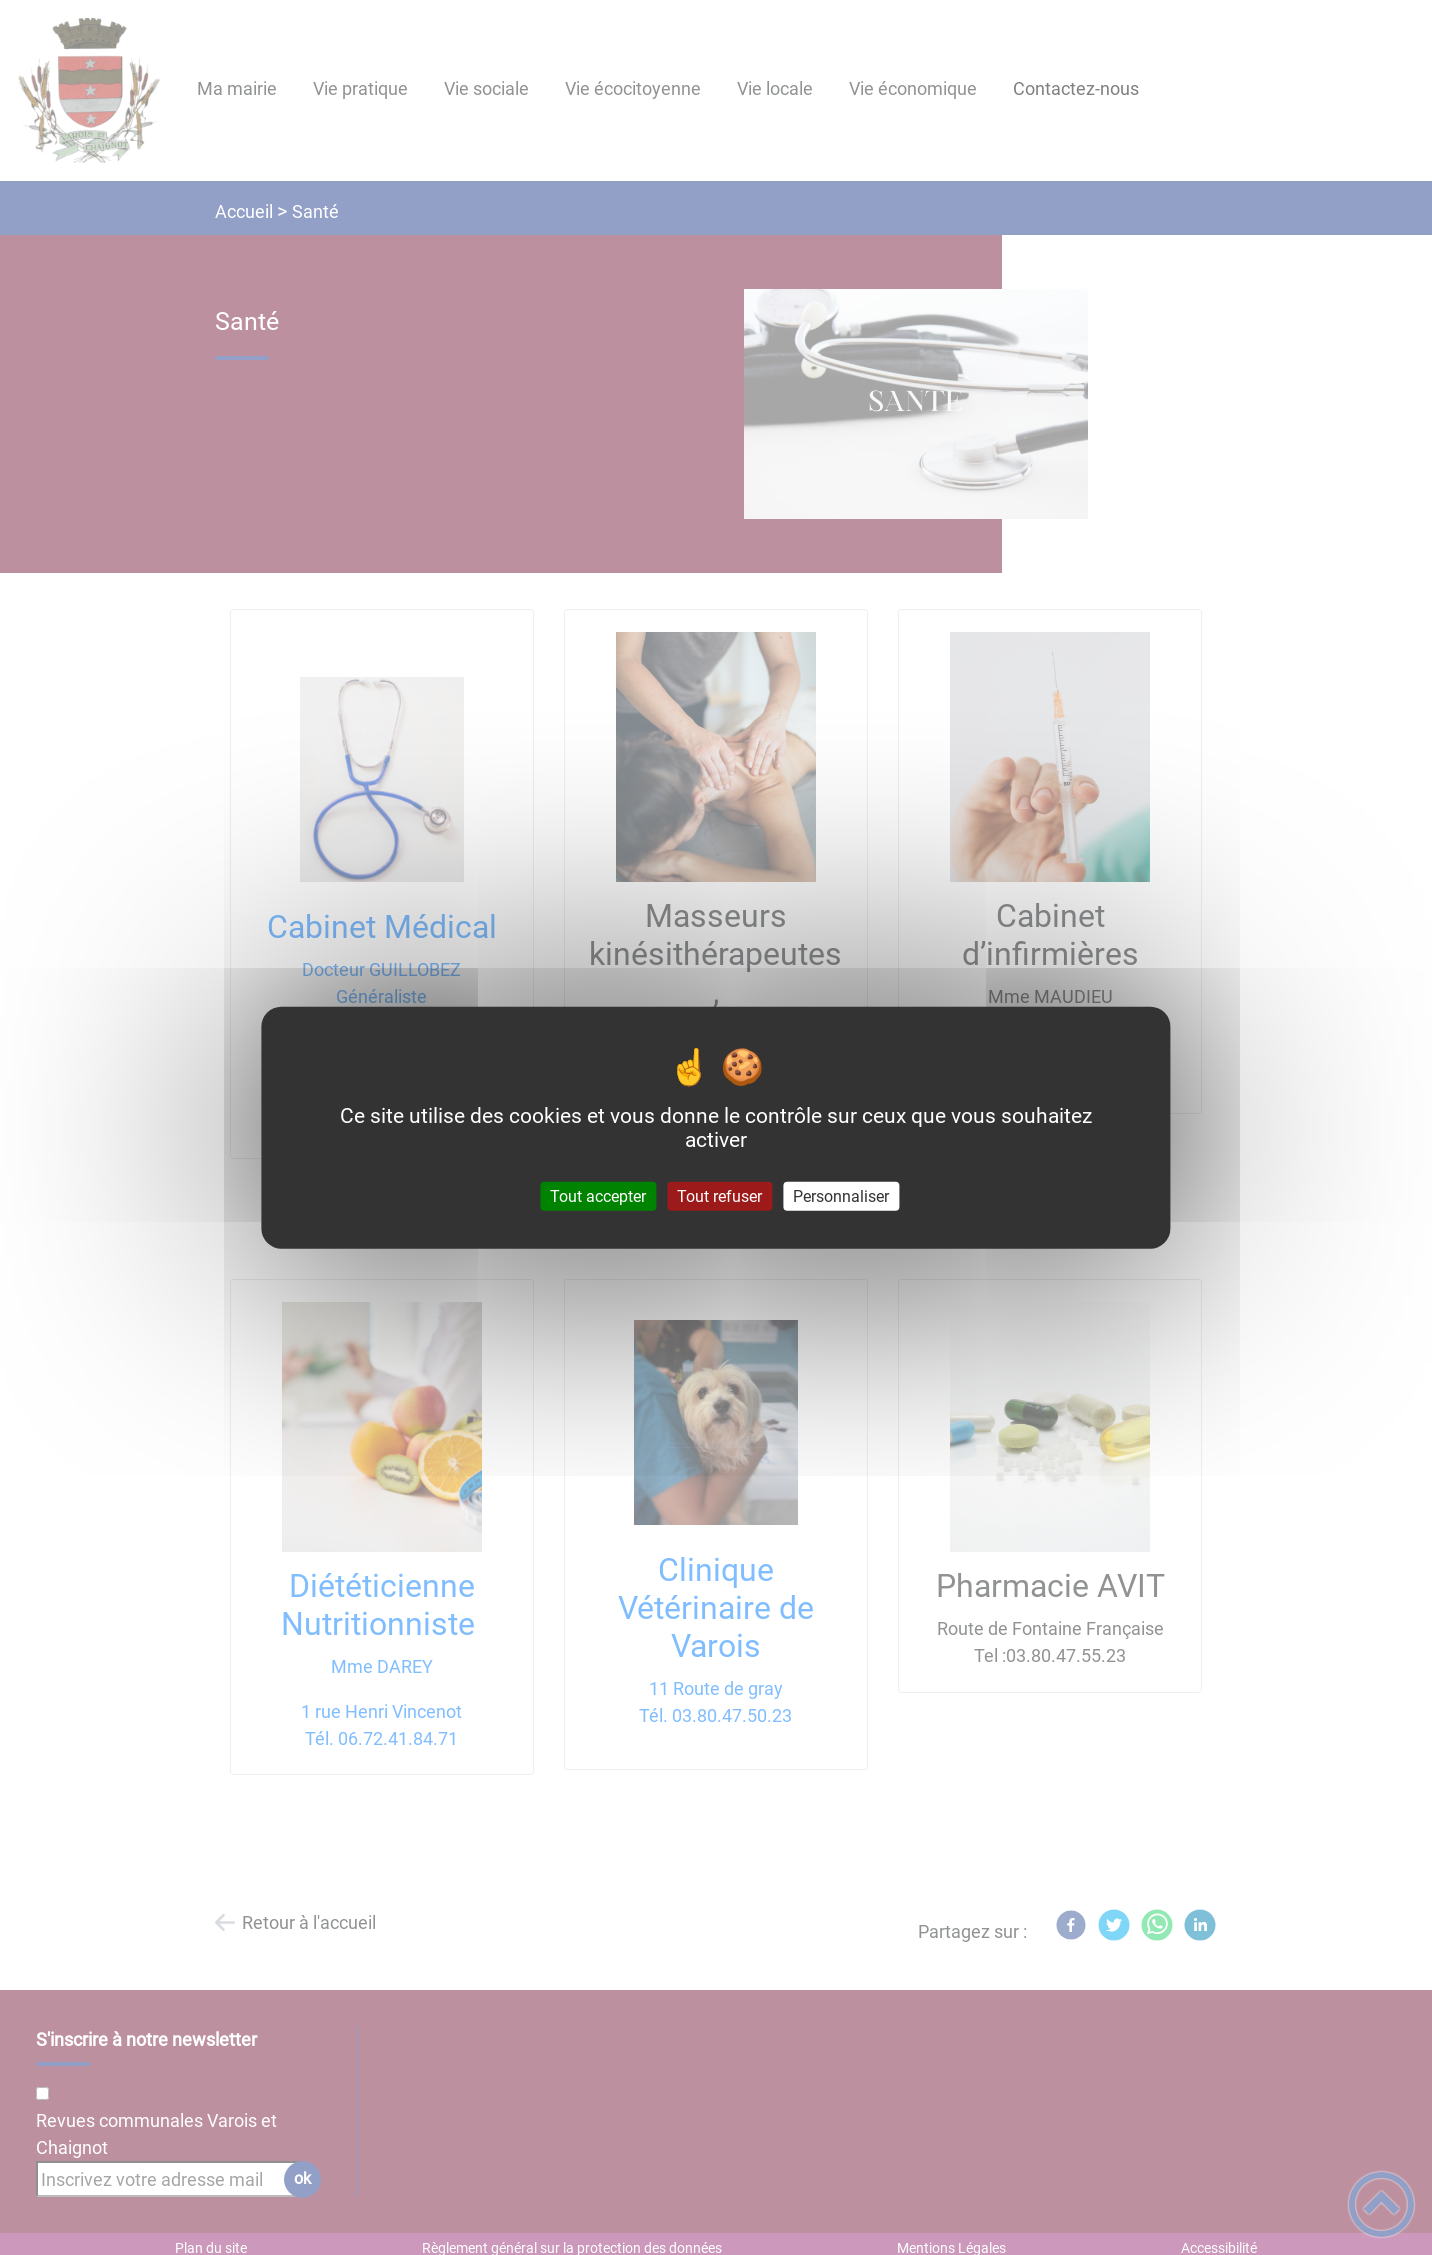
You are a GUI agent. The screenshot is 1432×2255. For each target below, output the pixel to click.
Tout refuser (719, 1196)
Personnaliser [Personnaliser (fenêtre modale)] (841, 1196)
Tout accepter (598, 1196)
